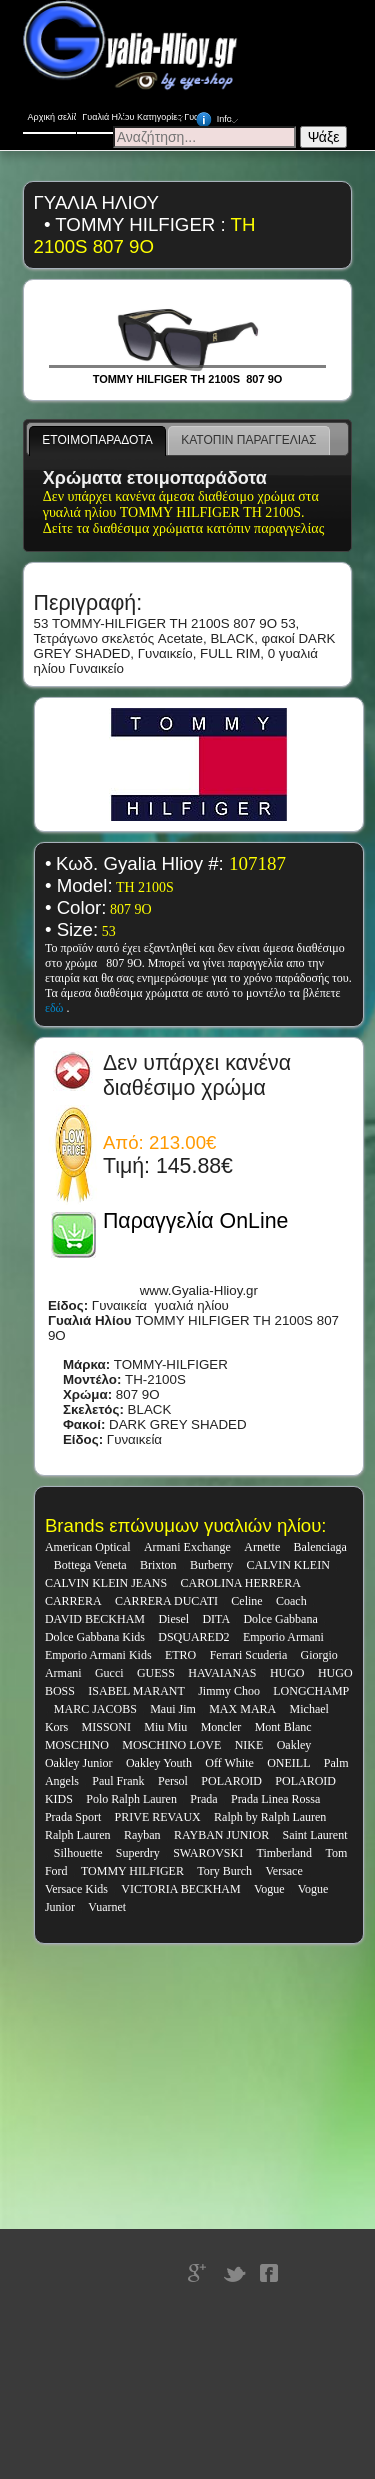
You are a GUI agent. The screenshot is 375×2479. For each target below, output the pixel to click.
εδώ (56, 1008)
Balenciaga (320, 1547)
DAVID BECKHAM (95, 1619)
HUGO (287, 1673)
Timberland (285, 1853)
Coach (291, 1601)
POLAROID (231, 1781)
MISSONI (106, 1727)
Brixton (158, 1565)
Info (219, 116)
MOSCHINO (77, 1745)
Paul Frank (118, 1781)
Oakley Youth (159, 1763)
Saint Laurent (315, 1835)
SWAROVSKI (208, 1853)
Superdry (138, 1853)
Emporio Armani (283, 1637)
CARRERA (73, 1601)
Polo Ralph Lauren (131, 1799)
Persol (173, 1781)
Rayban (142, 1835)
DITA (216, 1619)
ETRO (180, 1655)
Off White (229, 1763)
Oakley (294, 1745)
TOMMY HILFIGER (132, 1871)
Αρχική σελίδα (52, 117)
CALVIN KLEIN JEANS (106, 1583)
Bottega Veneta (90, 1565)
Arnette (262, 1547)
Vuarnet (107, 1907)
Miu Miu (165, 1727)
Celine (246, 1601)
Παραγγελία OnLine (195, 1221)
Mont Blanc (283, 1727)
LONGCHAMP (311, 1691)
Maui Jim (173, 1709)
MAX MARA (242, 1709)
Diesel (173, 1619)
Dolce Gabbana (280, 1619)
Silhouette (78, 1853)
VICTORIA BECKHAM (180, 1889)
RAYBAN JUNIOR (221, 1835)
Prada (203, 1799)
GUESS (156, 1673)
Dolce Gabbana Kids (95, 1637)
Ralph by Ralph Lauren (270, 1817)
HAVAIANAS (222, 1673)
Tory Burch (224, 1871)
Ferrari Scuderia (249, 1655)
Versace (283, 1871)
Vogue (269, 1889)
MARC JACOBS (95, 1709)
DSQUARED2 (193, 1637)
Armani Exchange (187, 1547)
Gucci (109, 1673)
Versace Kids (76, 1889)
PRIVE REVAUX (158, 1817)
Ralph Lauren (78, 1835)
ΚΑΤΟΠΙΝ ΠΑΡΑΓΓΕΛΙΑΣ (248, 440)
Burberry (211, 1565)
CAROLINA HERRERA (241, 1583)
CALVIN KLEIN (288, 1565)
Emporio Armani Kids (98, 1655)
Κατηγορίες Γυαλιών (167, 113)
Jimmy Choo (229, 1691)
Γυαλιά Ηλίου (108, 113)
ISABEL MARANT (136, 1691)
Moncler (221, 1727)
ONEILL (288, 1763)
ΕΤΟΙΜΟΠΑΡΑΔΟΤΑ (97, 440)
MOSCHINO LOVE (171, 1745)
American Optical (88, 1547)
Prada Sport (73, 1817)
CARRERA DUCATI (166, 1601)
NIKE (249, 1745)
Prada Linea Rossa (275, 1799)
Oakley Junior (79, 1763)
